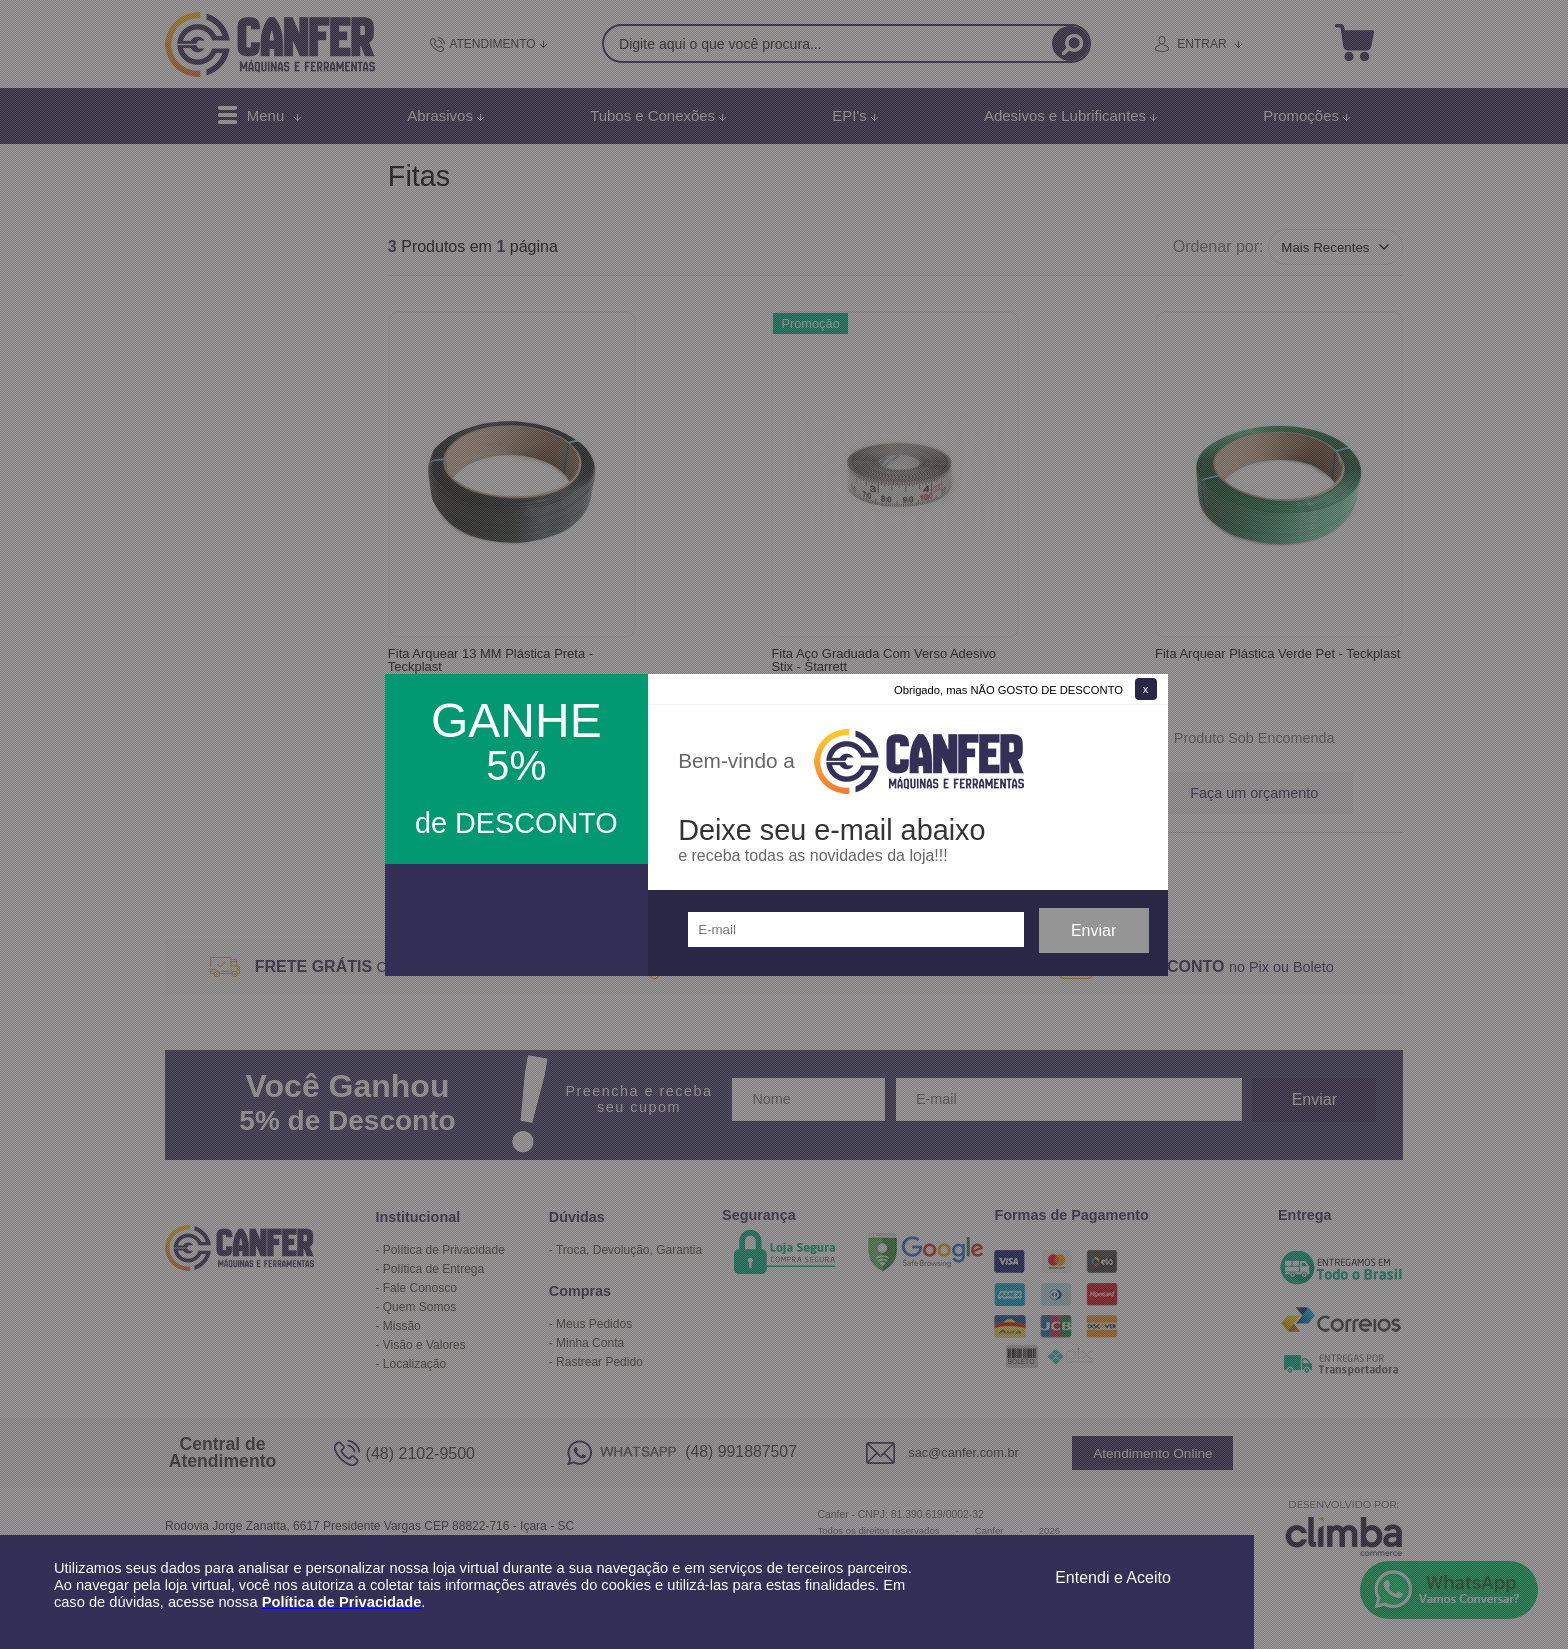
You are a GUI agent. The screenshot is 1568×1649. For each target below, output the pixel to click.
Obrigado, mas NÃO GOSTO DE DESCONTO (1008, 690)
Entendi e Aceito (1113, 1577)
